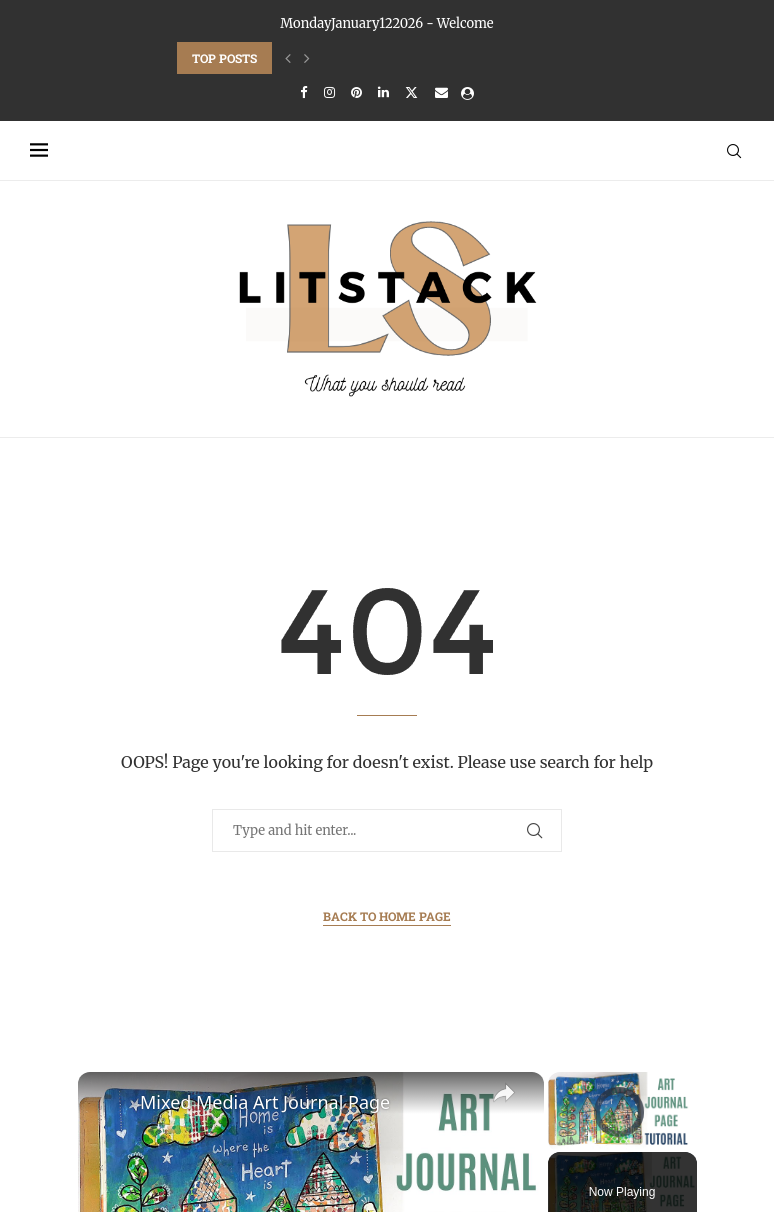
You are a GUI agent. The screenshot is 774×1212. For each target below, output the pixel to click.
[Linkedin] (383, 92)
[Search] (734, 151)
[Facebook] (303, 92)
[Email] (441, 92)
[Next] (307, 58)
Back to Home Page (387, 916)
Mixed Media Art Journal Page (265, 1102)
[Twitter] (411, 92)
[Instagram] (329, 92)
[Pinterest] (356, 92)
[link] (110, 1104)
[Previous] (288, 58)
